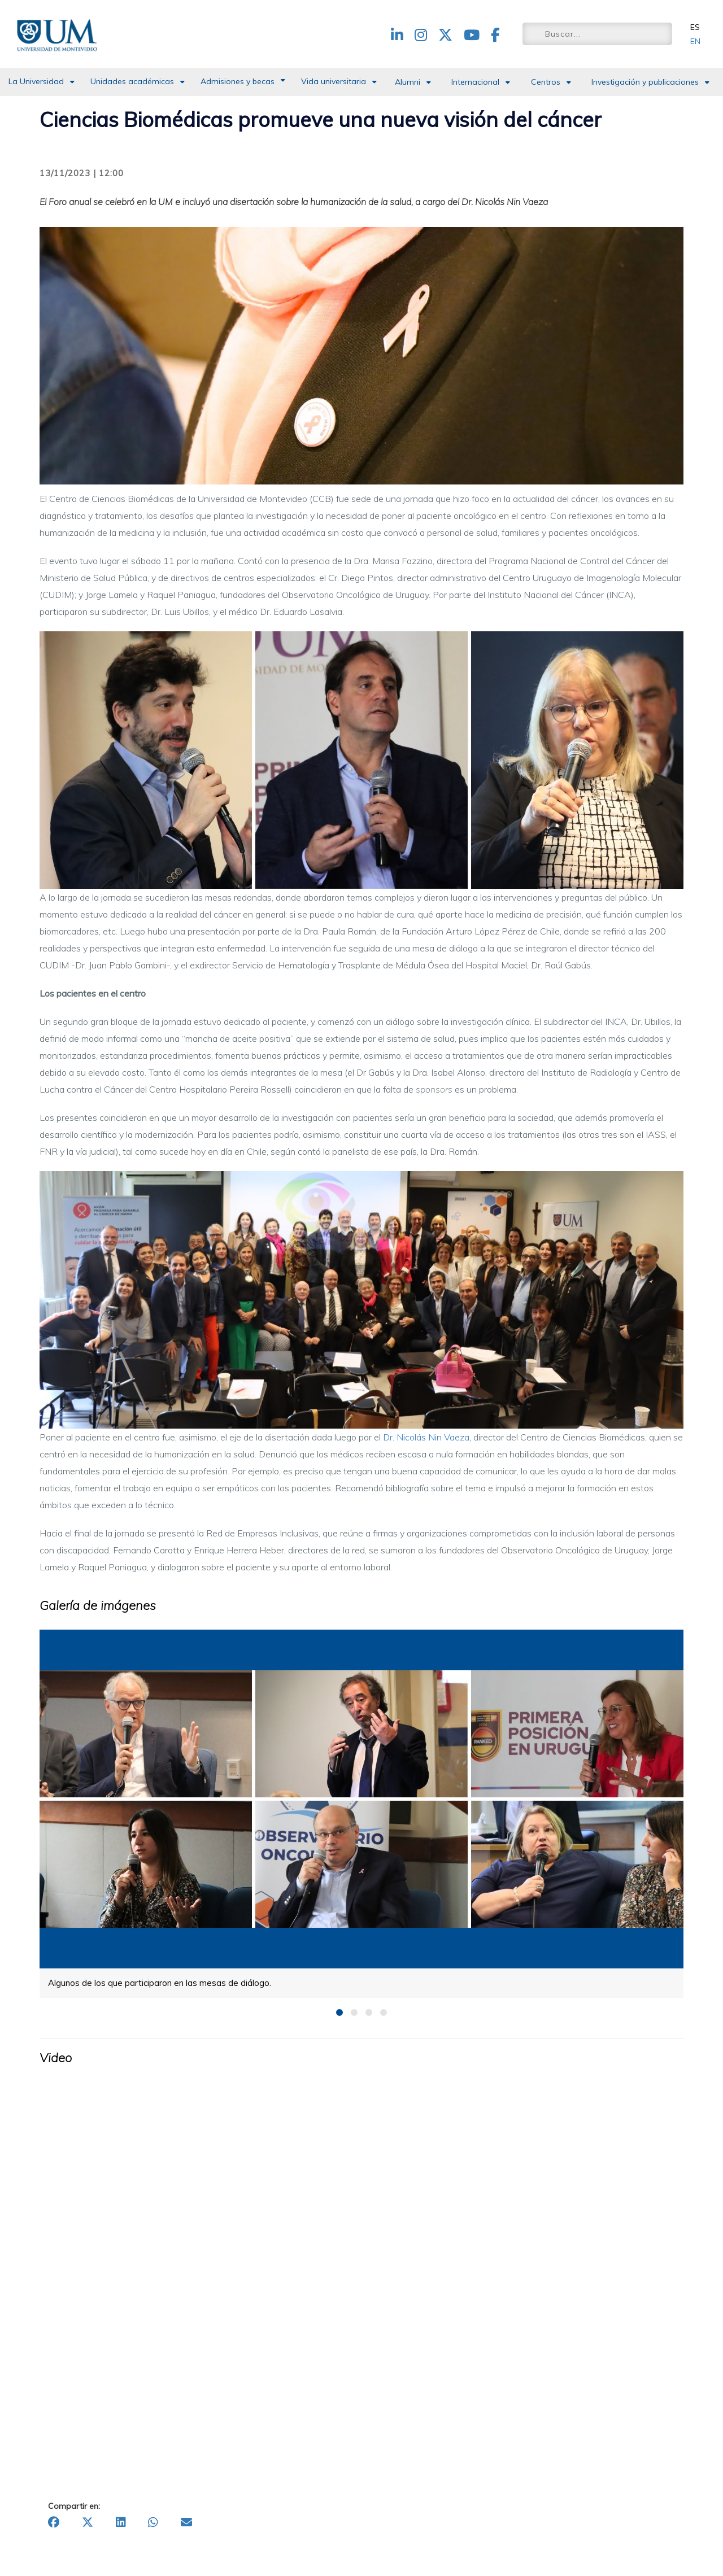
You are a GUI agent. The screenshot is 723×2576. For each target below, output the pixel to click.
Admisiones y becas (238, 81)
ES (695, 27)
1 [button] (339, 2012)
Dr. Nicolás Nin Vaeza (426, 1437)
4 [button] (383, 2012)
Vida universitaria (333, 81)
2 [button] (354, 2012)
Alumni (407, 82)
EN (695, 41)
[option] (361, 1813)
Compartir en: (74, 2506)
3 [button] (368, 2012)
